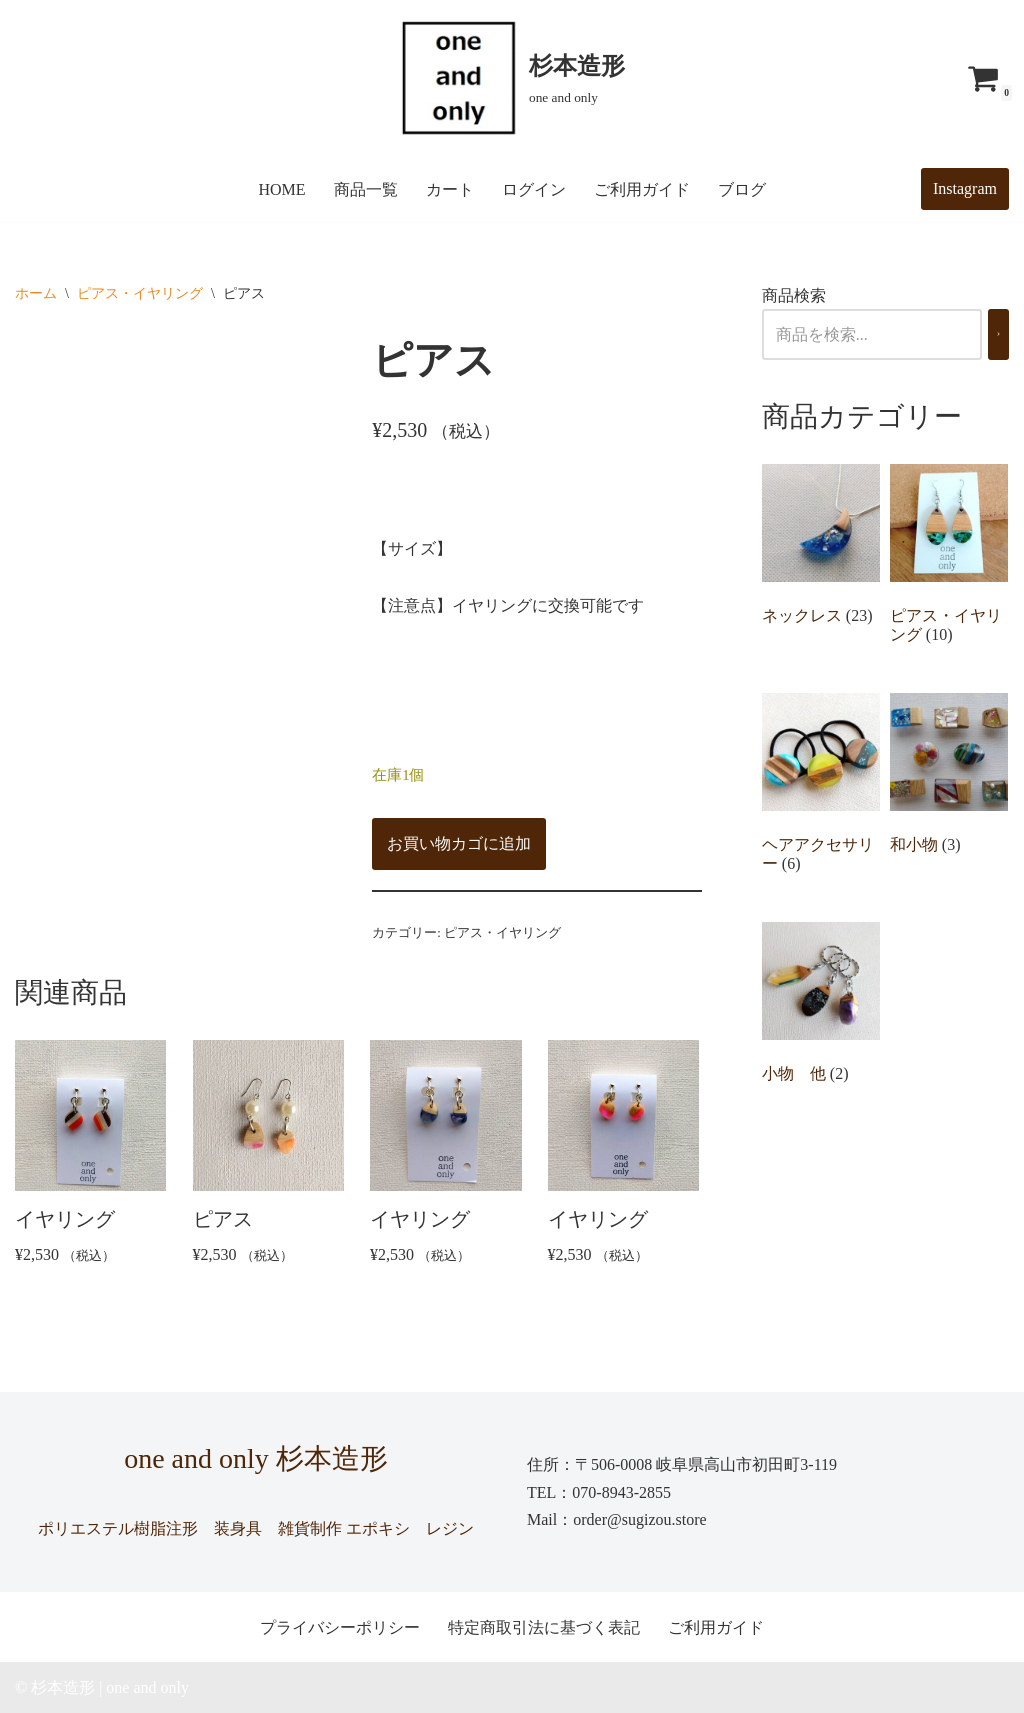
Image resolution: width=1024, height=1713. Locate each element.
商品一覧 (366, 189)
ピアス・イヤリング (140, 293)
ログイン (534, 189)
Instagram (965, 188)
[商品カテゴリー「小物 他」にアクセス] (821, 1007)
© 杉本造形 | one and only (102, 1687)
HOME (281, 189)
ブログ (742, 189)
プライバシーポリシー (340, 1627)
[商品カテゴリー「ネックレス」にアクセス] (821, 549)
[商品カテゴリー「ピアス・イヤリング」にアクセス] (949, 558)
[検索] (998, 334)
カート (450, 189)
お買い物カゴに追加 (459, 843)
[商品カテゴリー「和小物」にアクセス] (949, 778)
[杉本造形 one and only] (512, 78)
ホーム (36, 293)
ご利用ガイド (642, 189)
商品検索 (794, 295)
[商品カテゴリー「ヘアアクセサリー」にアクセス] (821, 787)
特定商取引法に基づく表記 (544, 1627)
